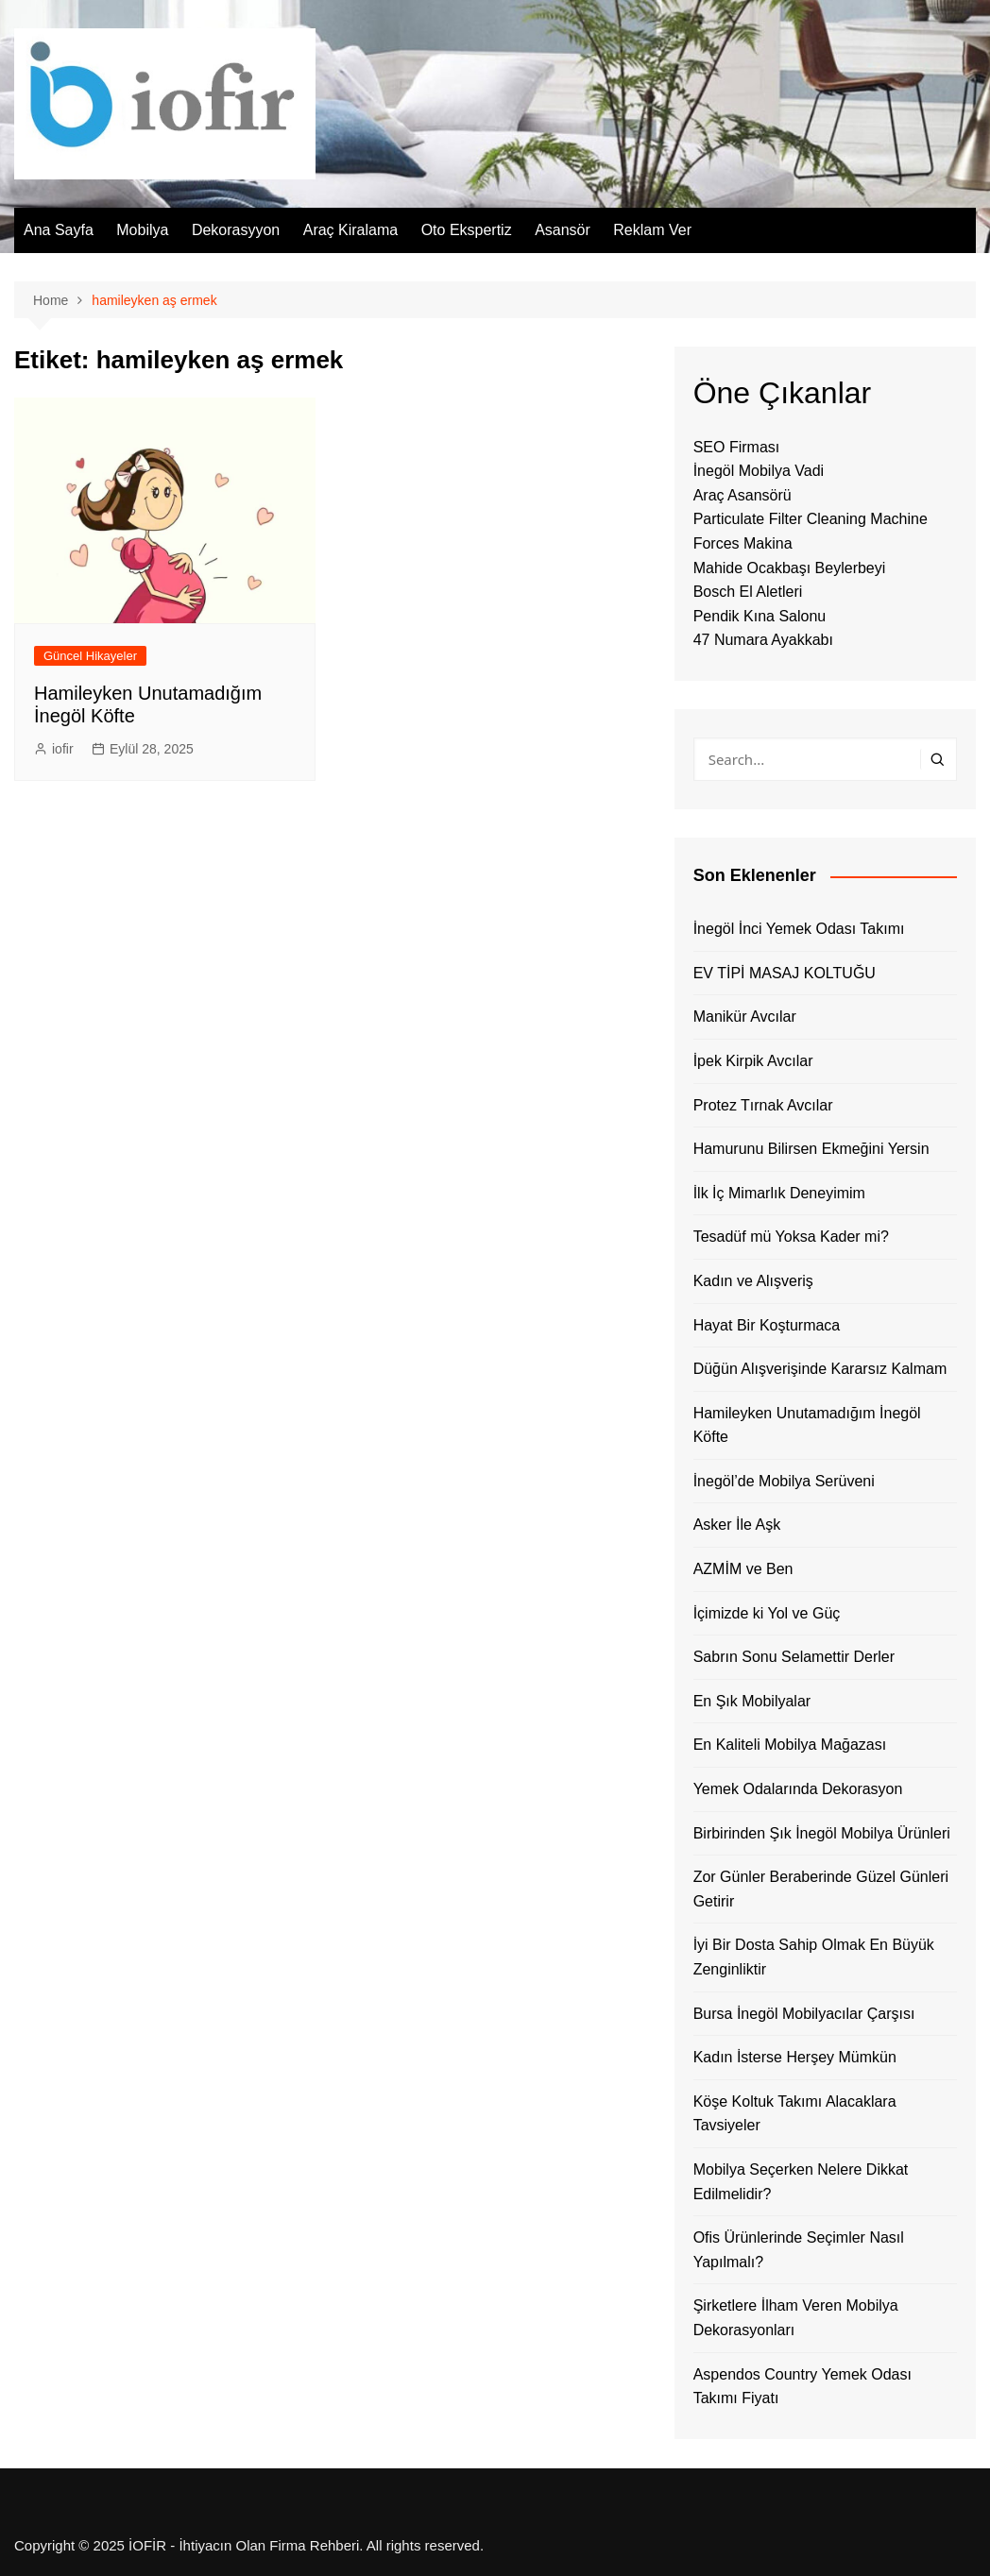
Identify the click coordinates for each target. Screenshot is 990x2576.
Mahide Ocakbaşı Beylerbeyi (789, 568)
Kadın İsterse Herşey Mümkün (794, 2057)
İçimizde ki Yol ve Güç (767, 1613)
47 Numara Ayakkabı (763, 640)
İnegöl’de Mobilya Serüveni (784, 1481)
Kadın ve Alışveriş (753, 1281)
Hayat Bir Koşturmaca (767, 1325)
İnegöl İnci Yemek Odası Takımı (799, 929)
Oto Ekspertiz (466, 230)
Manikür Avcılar (744, 1016)
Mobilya (142, 230)
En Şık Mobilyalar (752, 1701)
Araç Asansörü (742, 495)
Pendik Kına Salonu (760, 616)
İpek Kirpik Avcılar (753, 1061)
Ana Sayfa (59, 230)
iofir (63, 748)
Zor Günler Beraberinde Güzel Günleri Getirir (820, 1889)
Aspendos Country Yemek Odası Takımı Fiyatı (802, 2386)
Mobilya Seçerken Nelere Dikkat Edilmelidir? (801, 2181)
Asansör (562, 230)
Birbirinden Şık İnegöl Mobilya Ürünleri (821, 1833)
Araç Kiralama (350, 230)
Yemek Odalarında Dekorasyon (798, 1789)
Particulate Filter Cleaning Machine (810, 519)
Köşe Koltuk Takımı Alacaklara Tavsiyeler (794, 2113)
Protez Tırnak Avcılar (763, 1105)
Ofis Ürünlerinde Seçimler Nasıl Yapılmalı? (798, 2249)
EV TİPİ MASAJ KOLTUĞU (784, 973)
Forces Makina (743, 543)
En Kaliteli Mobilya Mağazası (790, 1745)
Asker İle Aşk (736, 1525)
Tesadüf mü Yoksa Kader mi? (791, 1237)
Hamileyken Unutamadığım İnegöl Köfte (807, 1425)
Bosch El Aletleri (748, 592)
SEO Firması (736, 447)
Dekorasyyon (236, 230)
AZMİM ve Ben (743, 1569)
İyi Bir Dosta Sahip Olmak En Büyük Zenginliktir (813, 1957)
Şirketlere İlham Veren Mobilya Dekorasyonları (795, 2317)
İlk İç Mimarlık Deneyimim (779, 1193)
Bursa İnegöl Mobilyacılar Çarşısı (804, 2014)
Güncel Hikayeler (90, 656)
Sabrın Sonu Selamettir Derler (794, 1657)
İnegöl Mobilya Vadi (758, 471)
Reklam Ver (652, 230)
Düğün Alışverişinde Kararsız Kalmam (820, 1369)
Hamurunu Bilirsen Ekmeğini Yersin (811, 1149)
